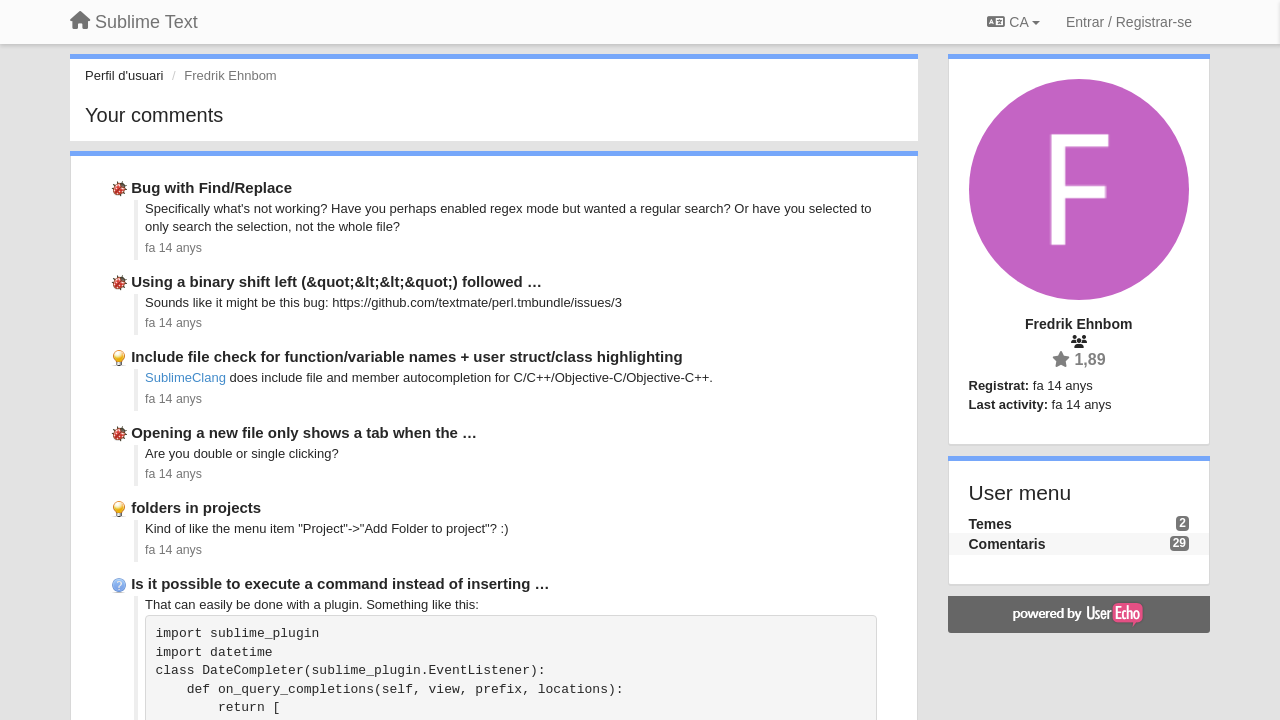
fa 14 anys (173, 248)
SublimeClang (185, 377)
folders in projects (196, 507)
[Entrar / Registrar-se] (1129, 22)
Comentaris (1007, 544)
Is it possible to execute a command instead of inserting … (340, 583)
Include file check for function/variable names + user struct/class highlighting (406, 356)
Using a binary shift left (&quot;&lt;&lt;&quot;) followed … (336, 281)
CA (1013, 22)
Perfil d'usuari (124, 75)
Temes (990, 524)
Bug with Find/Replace (211, 187)
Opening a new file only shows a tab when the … (304, 432)
